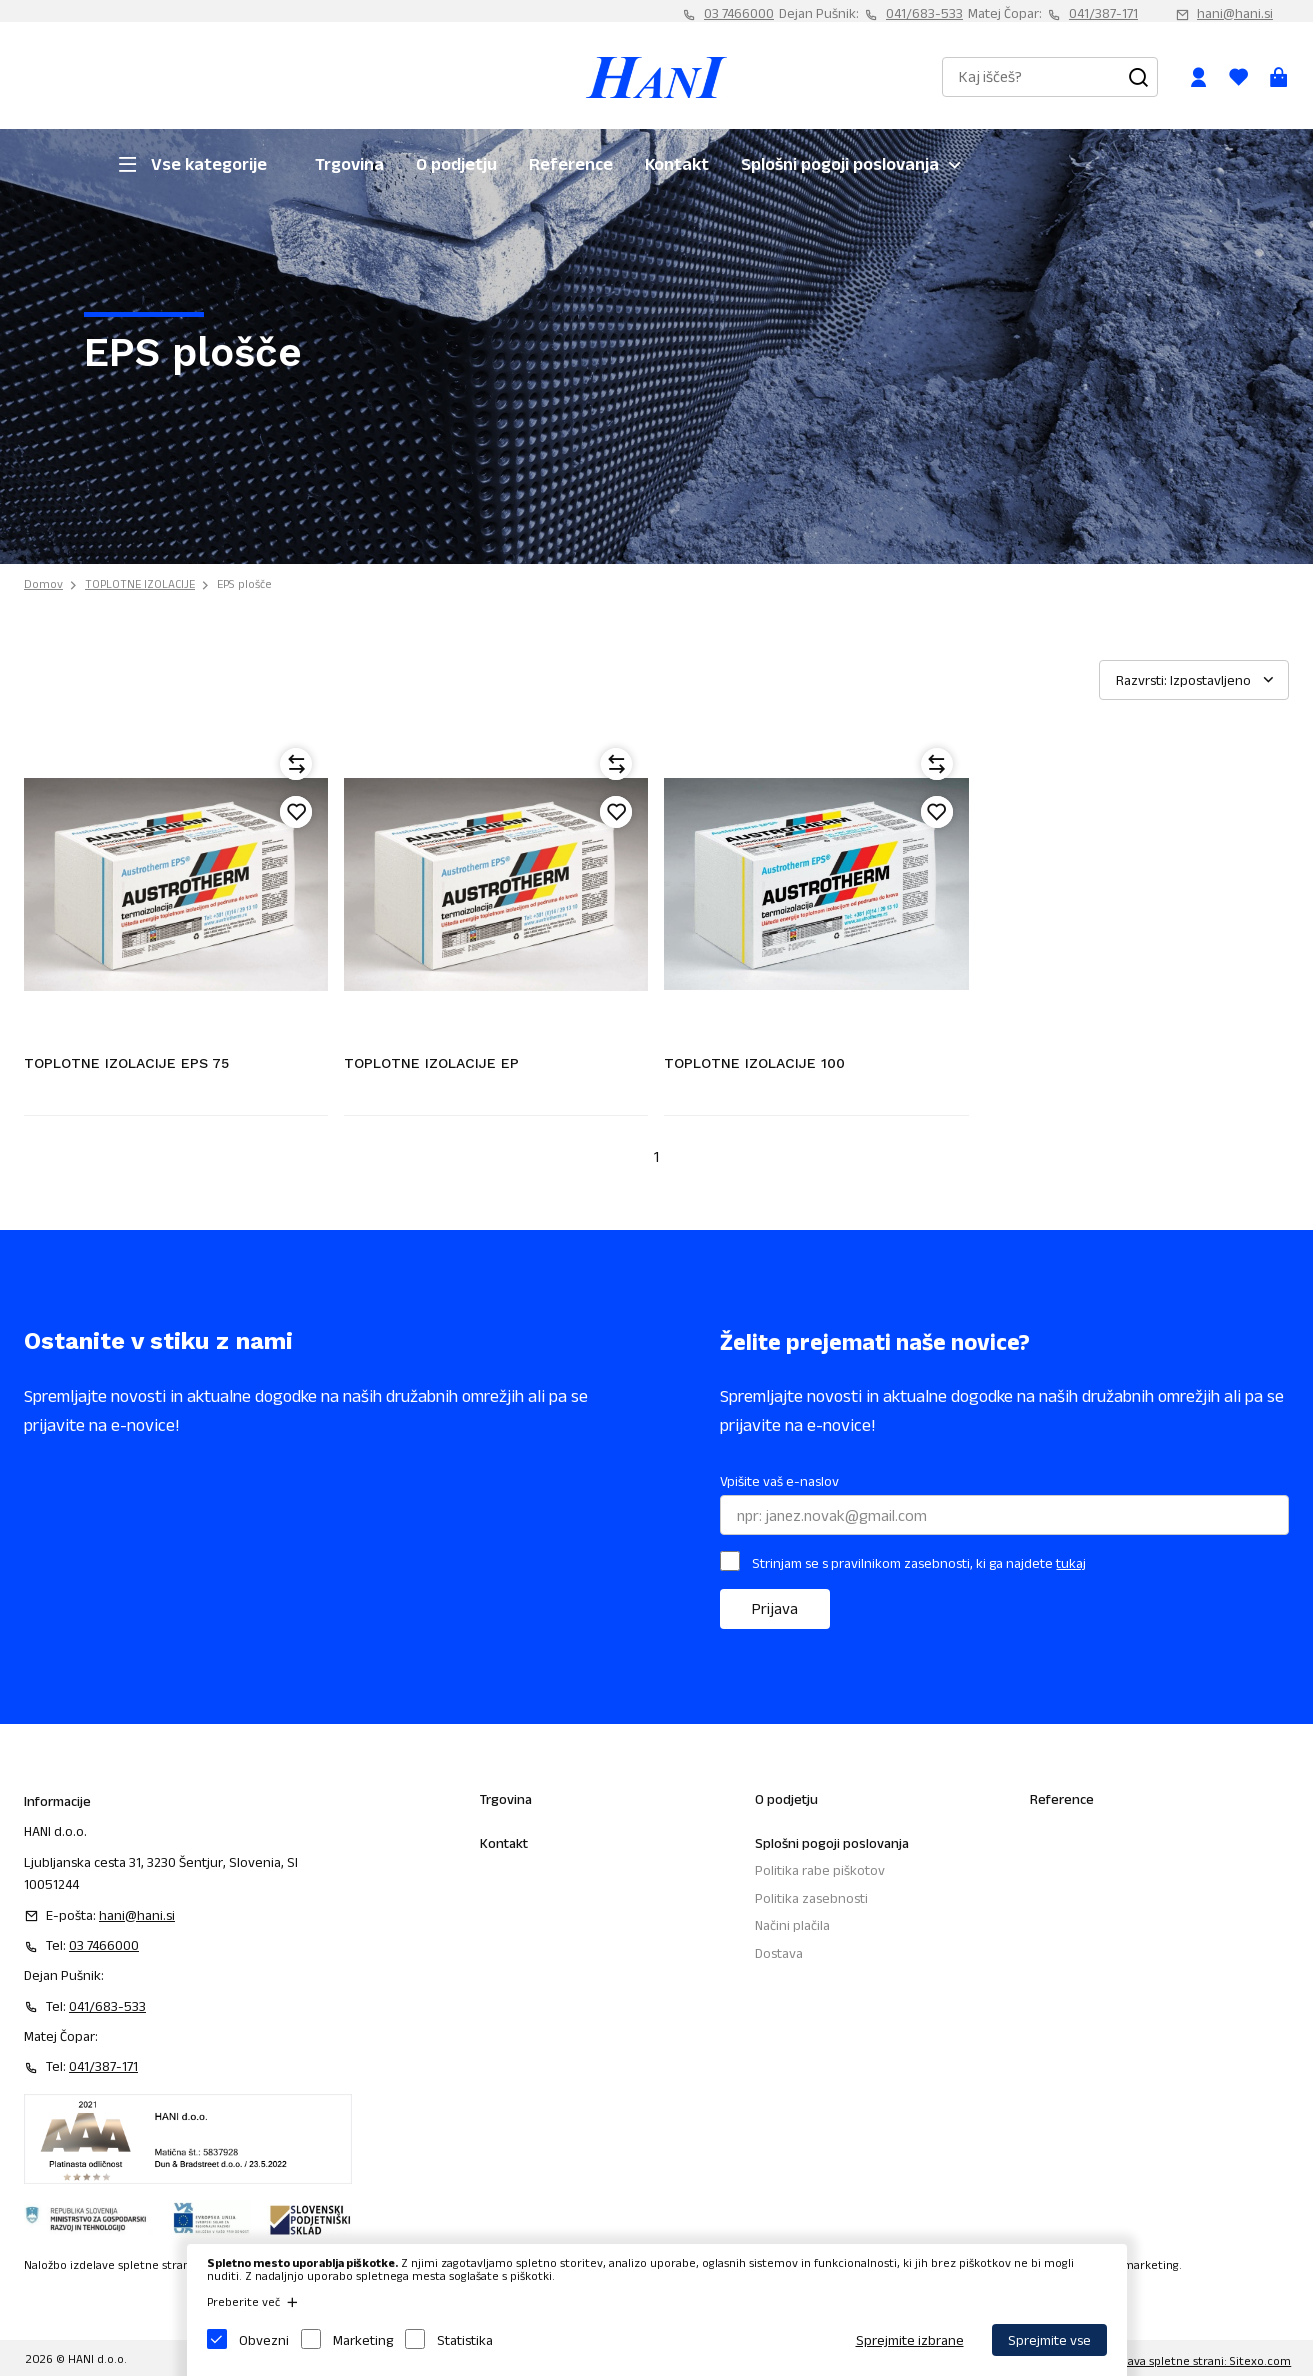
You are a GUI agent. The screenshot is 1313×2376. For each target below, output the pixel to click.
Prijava (775, 1608)
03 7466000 (739, 13)
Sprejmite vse (1049, 2340)
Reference (571, 164)
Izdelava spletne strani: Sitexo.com (1196, 2360)
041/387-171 (1103, 13)
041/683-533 (924, 13)
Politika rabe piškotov (820, 1870)
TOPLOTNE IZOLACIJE (140, 583)
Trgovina (349, 164)
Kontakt (677, 164)
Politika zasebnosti (811, 1898)
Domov (43, 583)
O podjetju (456, 164)
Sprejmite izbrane (910, 2340)
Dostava (779, 1953)
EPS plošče (244, 583)
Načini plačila (792, 1925)
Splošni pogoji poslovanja (840, 164)
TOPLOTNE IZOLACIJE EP (431, 1063)
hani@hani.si (1235, 13)
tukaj (1071, 1563)
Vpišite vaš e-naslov (779, 1481)
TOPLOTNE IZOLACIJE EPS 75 (126, 1063)
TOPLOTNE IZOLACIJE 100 (754, 1063)
